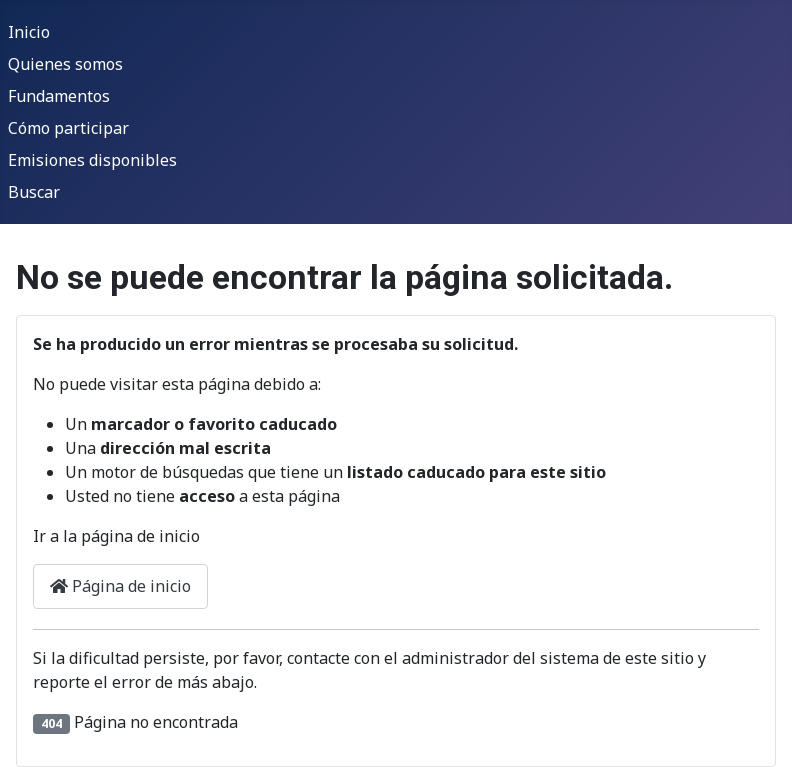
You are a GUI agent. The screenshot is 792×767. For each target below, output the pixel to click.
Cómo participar (68, 128)
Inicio (29, 32)
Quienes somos (65, 64)
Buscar (34, 192)
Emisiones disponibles (92, 160)
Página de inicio (120, 586)
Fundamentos (59, 96)
